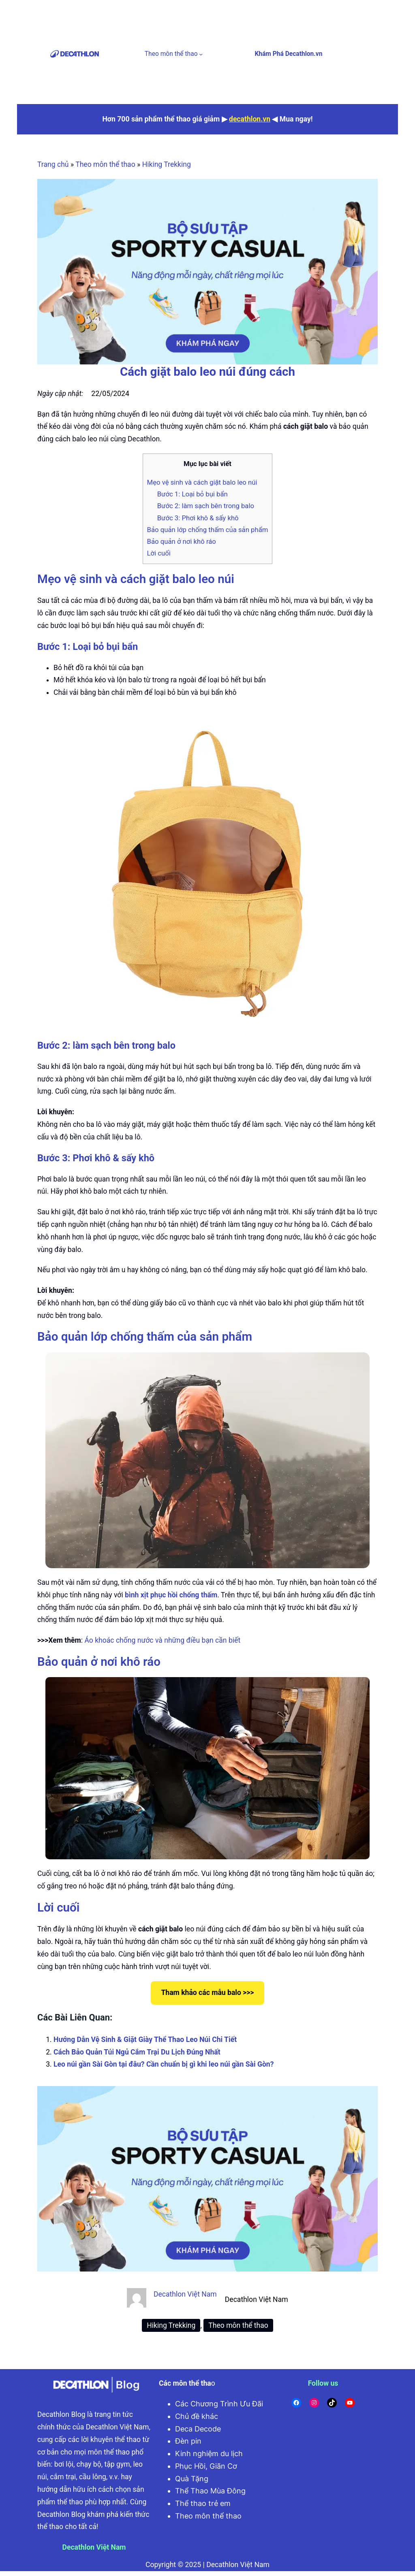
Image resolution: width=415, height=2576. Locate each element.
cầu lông (92, 2477)
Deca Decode (198, 2429)
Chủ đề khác (196, 2416)
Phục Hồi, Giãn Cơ (206, 2466)
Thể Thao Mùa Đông (210, 2491)
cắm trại (63, 2477)
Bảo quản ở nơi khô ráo (181, 541)
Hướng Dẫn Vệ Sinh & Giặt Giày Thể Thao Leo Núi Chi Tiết (145, 2039)
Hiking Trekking (166, 164)
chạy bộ (89, 2464)
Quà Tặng (191, 2478)
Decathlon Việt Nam (185, 2294)
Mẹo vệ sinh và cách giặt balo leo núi (202, 482)
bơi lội (63, 2464)
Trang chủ (53, 164)
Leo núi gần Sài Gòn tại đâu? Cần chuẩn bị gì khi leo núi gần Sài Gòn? (163, 2064)
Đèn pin (188, 2441)
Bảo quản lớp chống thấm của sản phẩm (207, 530)
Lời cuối (159, 553)
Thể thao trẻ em (203, 2503)
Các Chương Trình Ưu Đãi (219, 2403)
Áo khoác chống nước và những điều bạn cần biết (162, 1640)
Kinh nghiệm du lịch (209, 2453)
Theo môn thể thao (171, 53)
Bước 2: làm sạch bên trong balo (205, 506)
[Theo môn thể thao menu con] (201, 54)
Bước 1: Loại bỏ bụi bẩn (192, 494)
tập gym (117, 2464)
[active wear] (207, 271)
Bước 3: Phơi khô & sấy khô (198, 518)
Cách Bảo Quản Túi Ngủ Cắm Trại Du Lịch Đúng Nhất (136, 2052)
